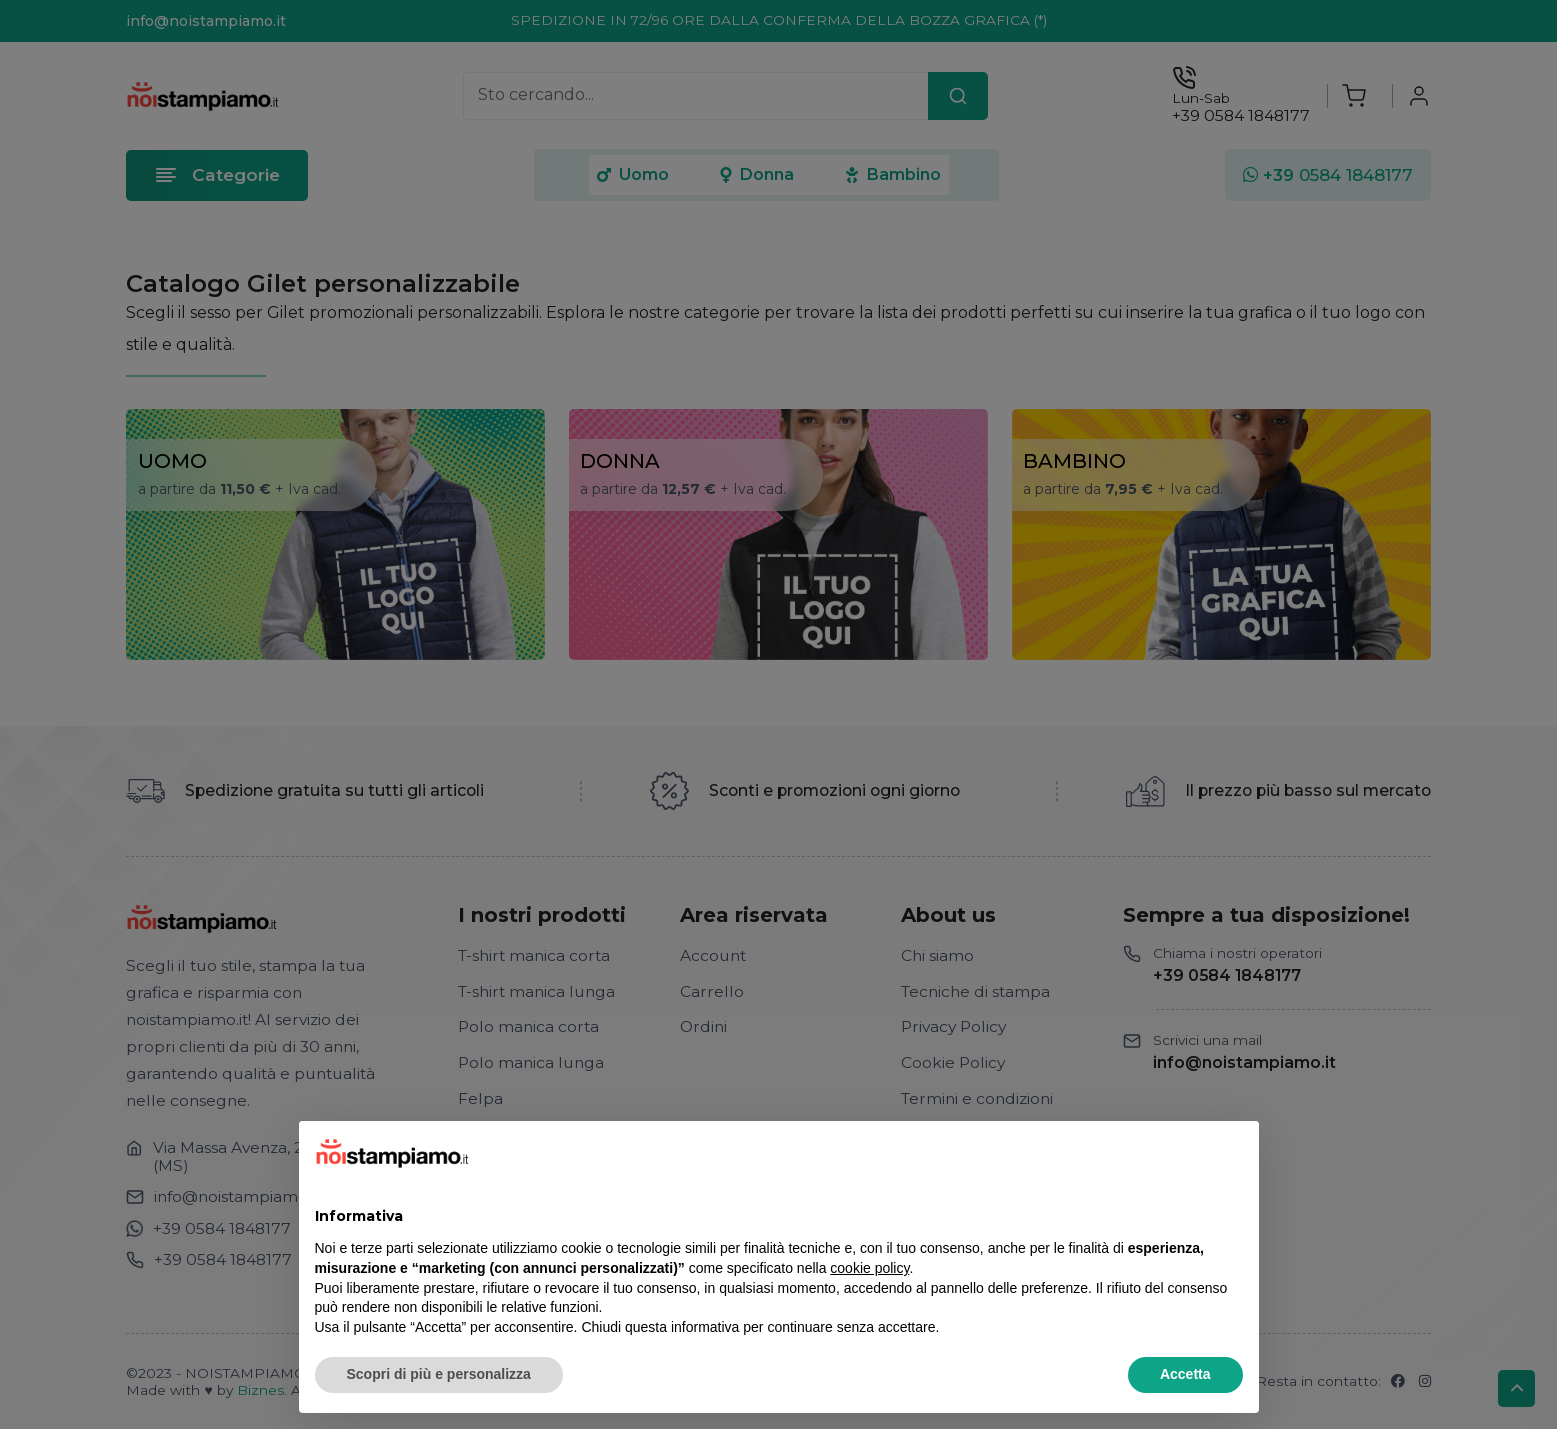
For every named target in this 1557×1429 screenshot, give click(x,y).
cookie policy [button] (869, 1268)
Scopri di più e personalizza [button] (439, 1374)
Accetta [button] (1185, 1374)
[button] (1233, 1153)
